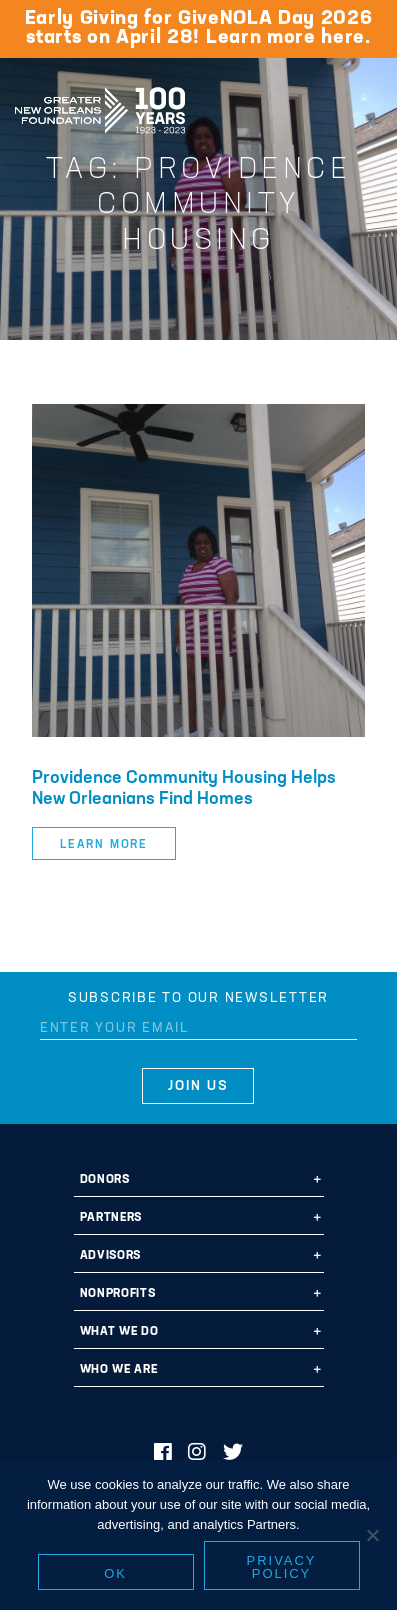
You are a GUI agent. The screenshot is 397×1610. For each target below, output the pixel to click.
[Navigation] (365, 107)
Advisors (110, 1256)
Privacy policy (282, 1567)
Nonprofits (118, 1294)
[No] (372, 1535)
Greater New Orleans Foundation (100, 104)
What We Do (119, 1332)
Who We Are (119, 1370)
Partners (111, 1218)
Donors (105, 1180)
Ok (115, 1573)
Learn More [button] (104, 845)
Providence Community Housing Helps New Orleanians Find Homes (184, 789)
